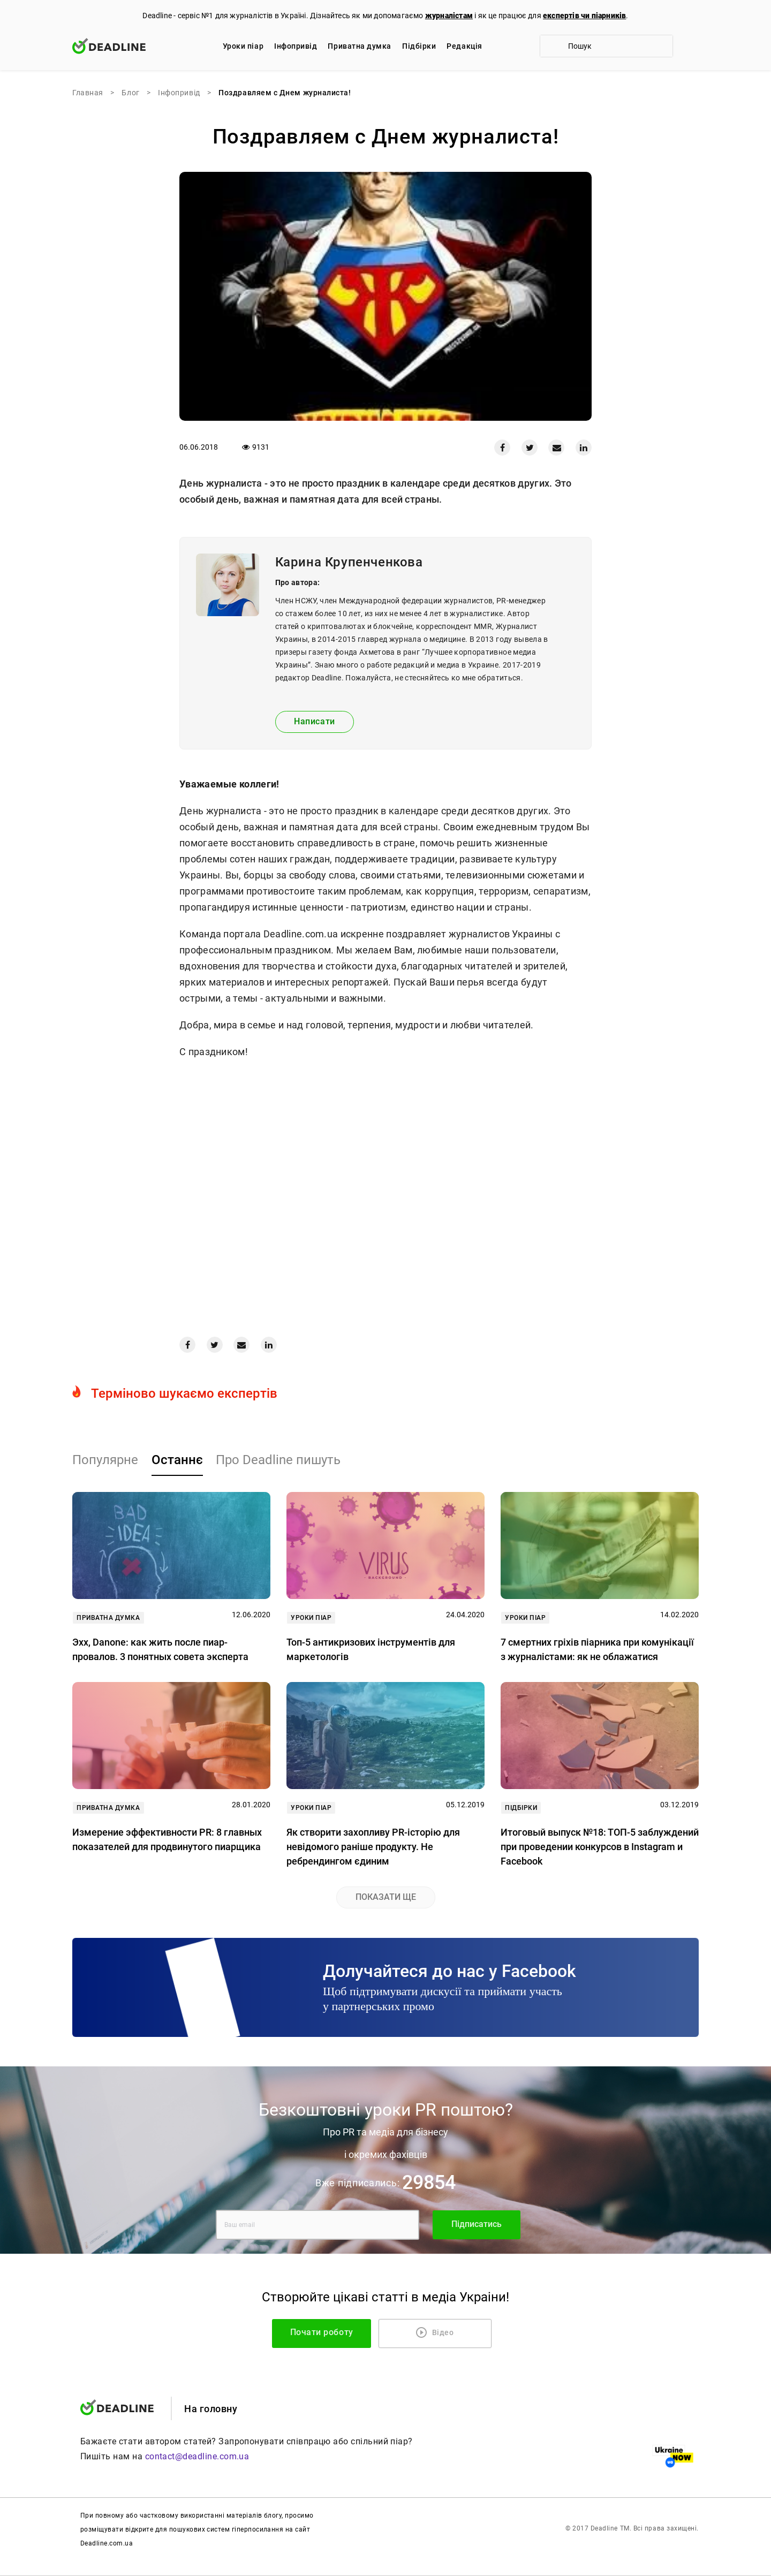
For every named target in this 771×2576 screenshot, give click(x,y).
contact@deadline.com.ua (197, 2457)
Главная (87, 92)
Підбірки (419, 46)
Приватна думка (359, 46)
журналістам (449, 15)
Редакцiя (464, 46)
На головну (210, 2408)
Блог (130, 92)
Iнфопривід (295, 46)
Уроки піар (243, 46)
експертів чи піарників (584, 15)
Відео (436, 2332)
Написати (314, 721)
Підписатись (476, 2224)
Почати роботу (345, 2332)
